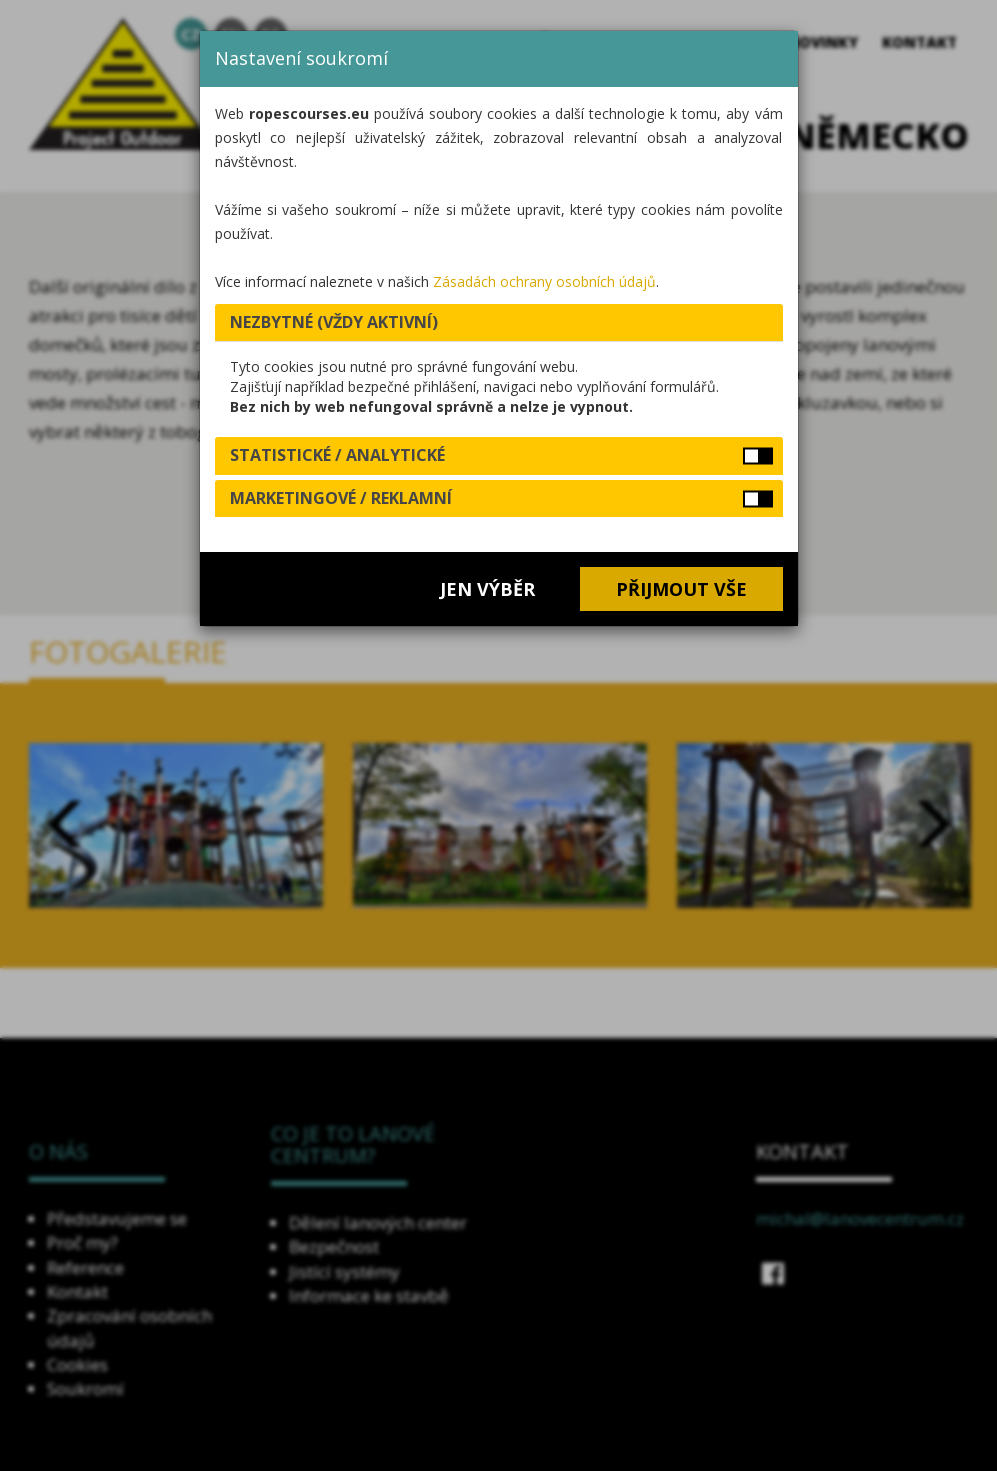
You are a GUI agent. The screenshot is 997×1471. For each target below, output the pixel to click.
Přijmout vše (681, 589)
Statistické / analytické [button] (337, 455)
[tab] (499, 323)
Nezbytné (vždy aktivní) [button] (334, 322)
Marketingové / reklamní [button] (341, 498)
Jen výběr (487, 589)
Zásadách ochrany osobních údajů (544, 281)
